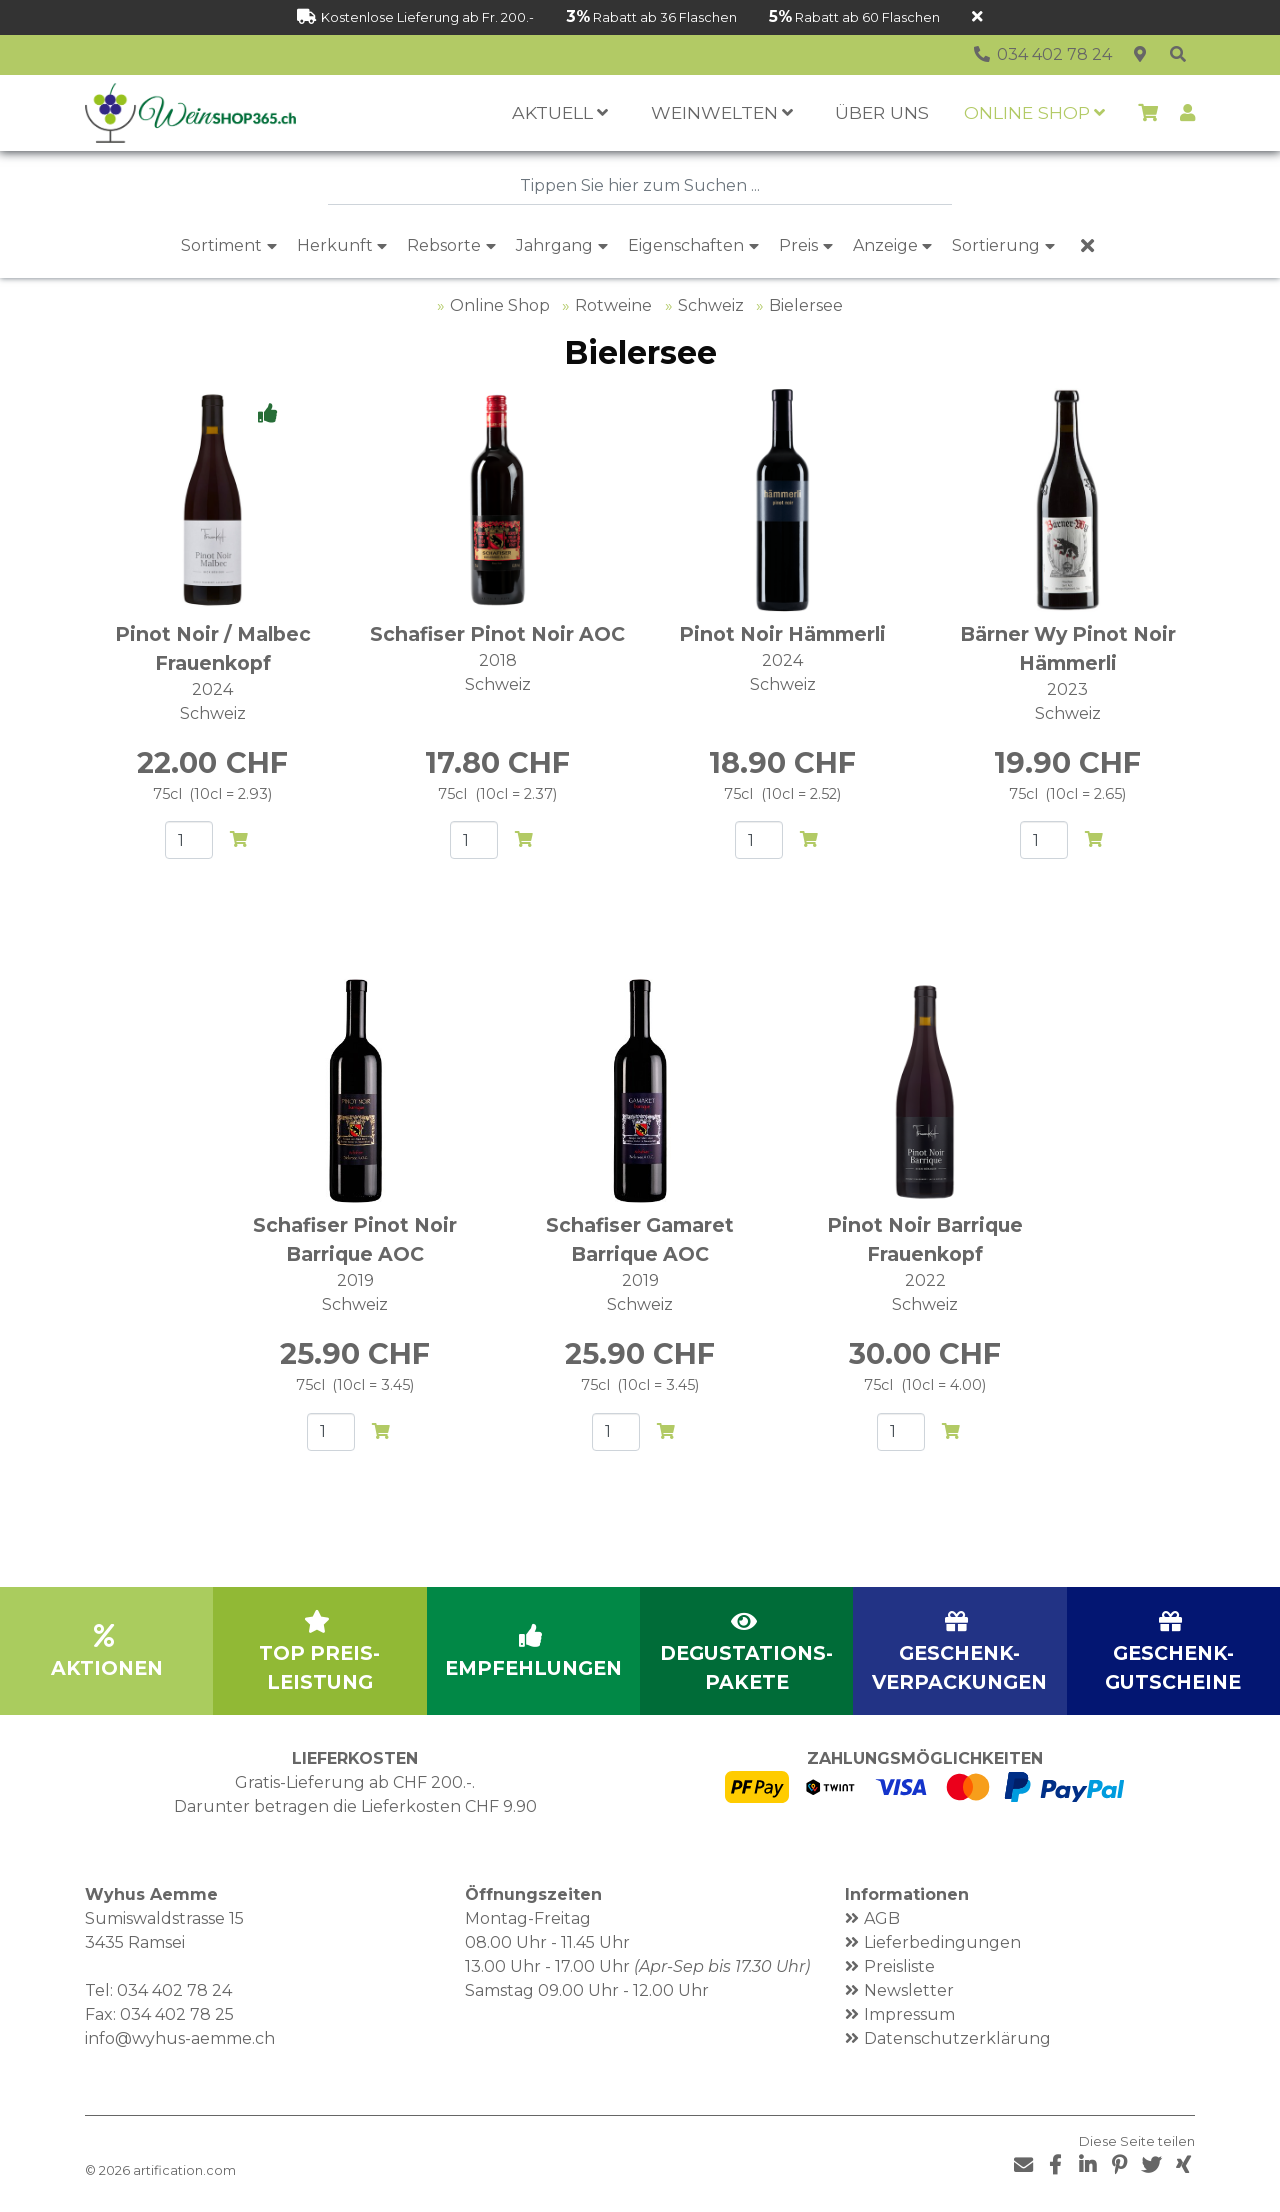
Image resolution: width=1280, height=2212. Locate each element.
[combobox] (640, 186)
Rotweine (613, 305)
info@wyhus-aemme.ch (180, 2038)
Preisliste (899, 1966)
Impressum (909, 2014)
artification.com (184, 2170)
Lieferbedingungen (942, 1942)
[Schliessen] (977, 17)
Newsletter (909, 1990)
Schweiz (711, 305)
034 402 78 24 (174, 1990)
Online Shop (500, 305)
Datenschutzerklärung (957, 2038)
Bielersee (806, 305)
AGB (882, 1918)
